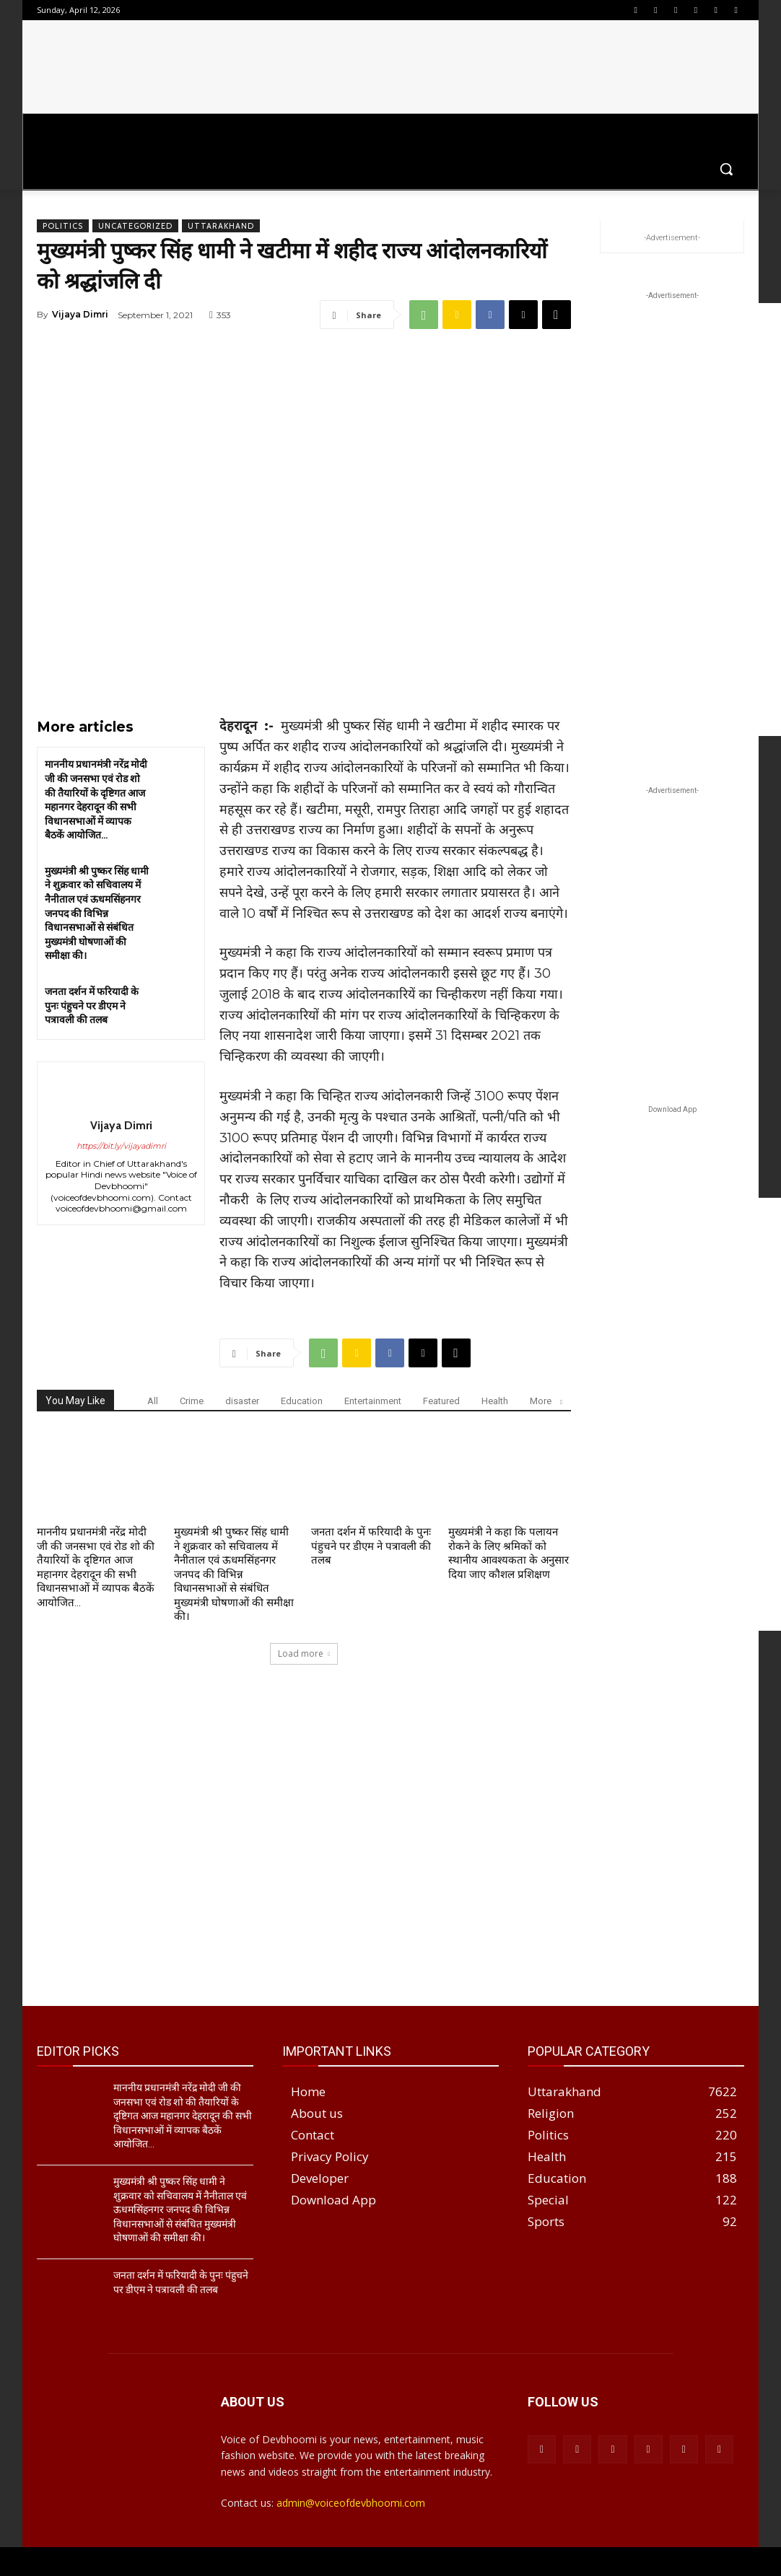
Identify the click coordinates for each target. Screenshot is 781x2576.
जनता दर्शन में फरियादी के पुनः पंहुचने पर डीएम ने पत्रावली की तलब (92, 1005)
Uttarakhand (221, 225)
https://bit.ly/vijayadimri (121, 1146)
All (152, 1401)
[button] (726, 169)
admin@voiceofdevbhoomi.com (350, 2503)
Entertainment (372, 1401)
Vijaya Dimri (80, 314)
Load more (304, 1653)
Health (494, 1401)
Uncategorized (135, 225)
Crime (192, 1401)
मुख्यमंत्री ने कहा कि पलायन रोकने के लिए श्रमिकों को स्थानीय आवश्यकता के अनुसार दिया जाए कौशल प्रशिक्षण (508, 1553)
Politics (63, 225)
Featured (441, 1401)
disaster (242, 1401)
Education (302, 1401)
